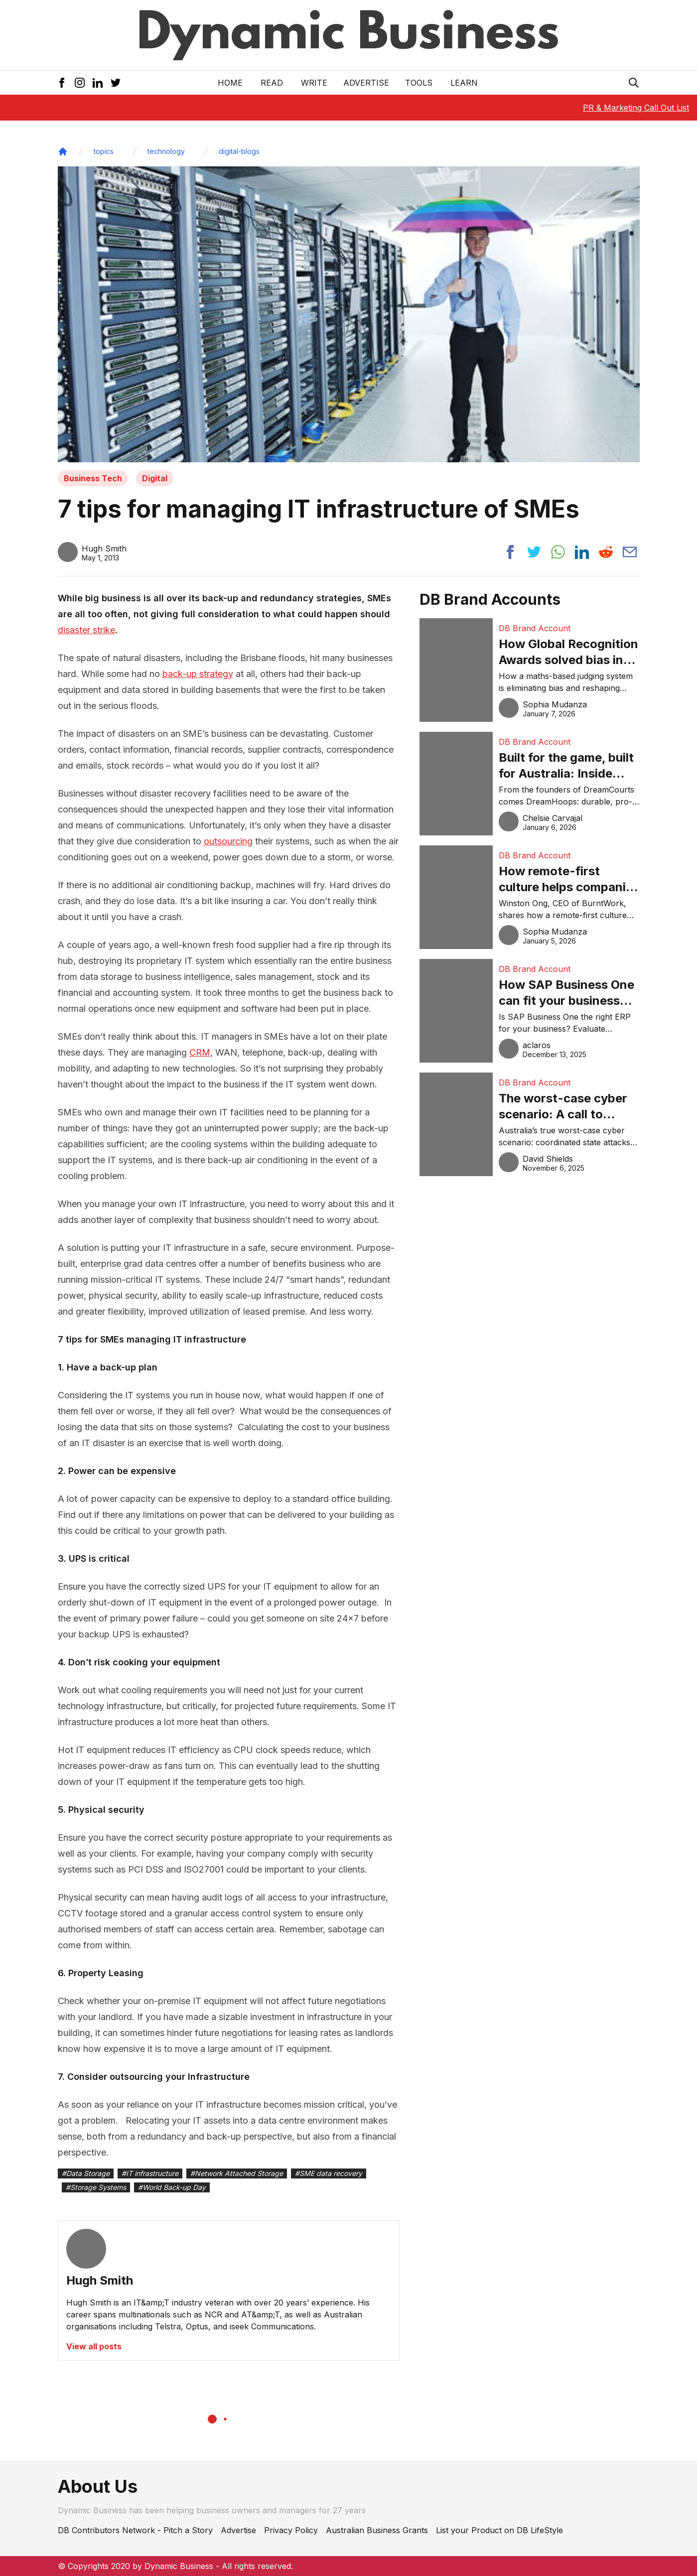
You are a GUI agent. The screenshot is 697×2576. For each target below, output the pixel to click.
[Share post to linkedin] (582, 552)
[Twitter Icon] (116, 83)
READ (272, 83)
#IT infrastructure (150, 2173)
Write (314, 83)
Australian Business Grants (377, 2530)
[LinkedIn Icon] (98, 83)
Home (230, 83)
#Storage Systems (96, 2187)
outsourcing (228, 841)
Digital (154, 478)
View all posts (94, 2346)
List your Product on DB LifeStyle (499, 2530)
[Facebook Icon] (62, 83)
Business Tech (93, 478)
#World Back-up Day (172, 2187)
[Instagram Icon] (80, 83)
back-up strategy (197, 674)
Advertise (366, 83)
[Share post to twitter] (534, 552)
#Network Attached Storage (236, 2173)
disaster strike (86, 630)
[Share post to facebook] (510, 552)
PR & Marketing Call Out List (636, 108)
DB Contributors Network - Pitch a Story (135, 2530)
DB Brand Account (534, 628)
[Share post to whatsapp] (558, 552)
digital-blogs (239, 151)
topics (104, 151)
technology (166, 151)
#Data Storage (86, 2173)
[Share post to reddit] (606, 552)
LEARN (464, 83)
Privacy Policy (291, 2530)
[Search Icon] (634, 83)
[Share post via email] (630, 552)
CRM (199, 1052)
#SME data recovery (328, 2173)
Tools (418, 83)
